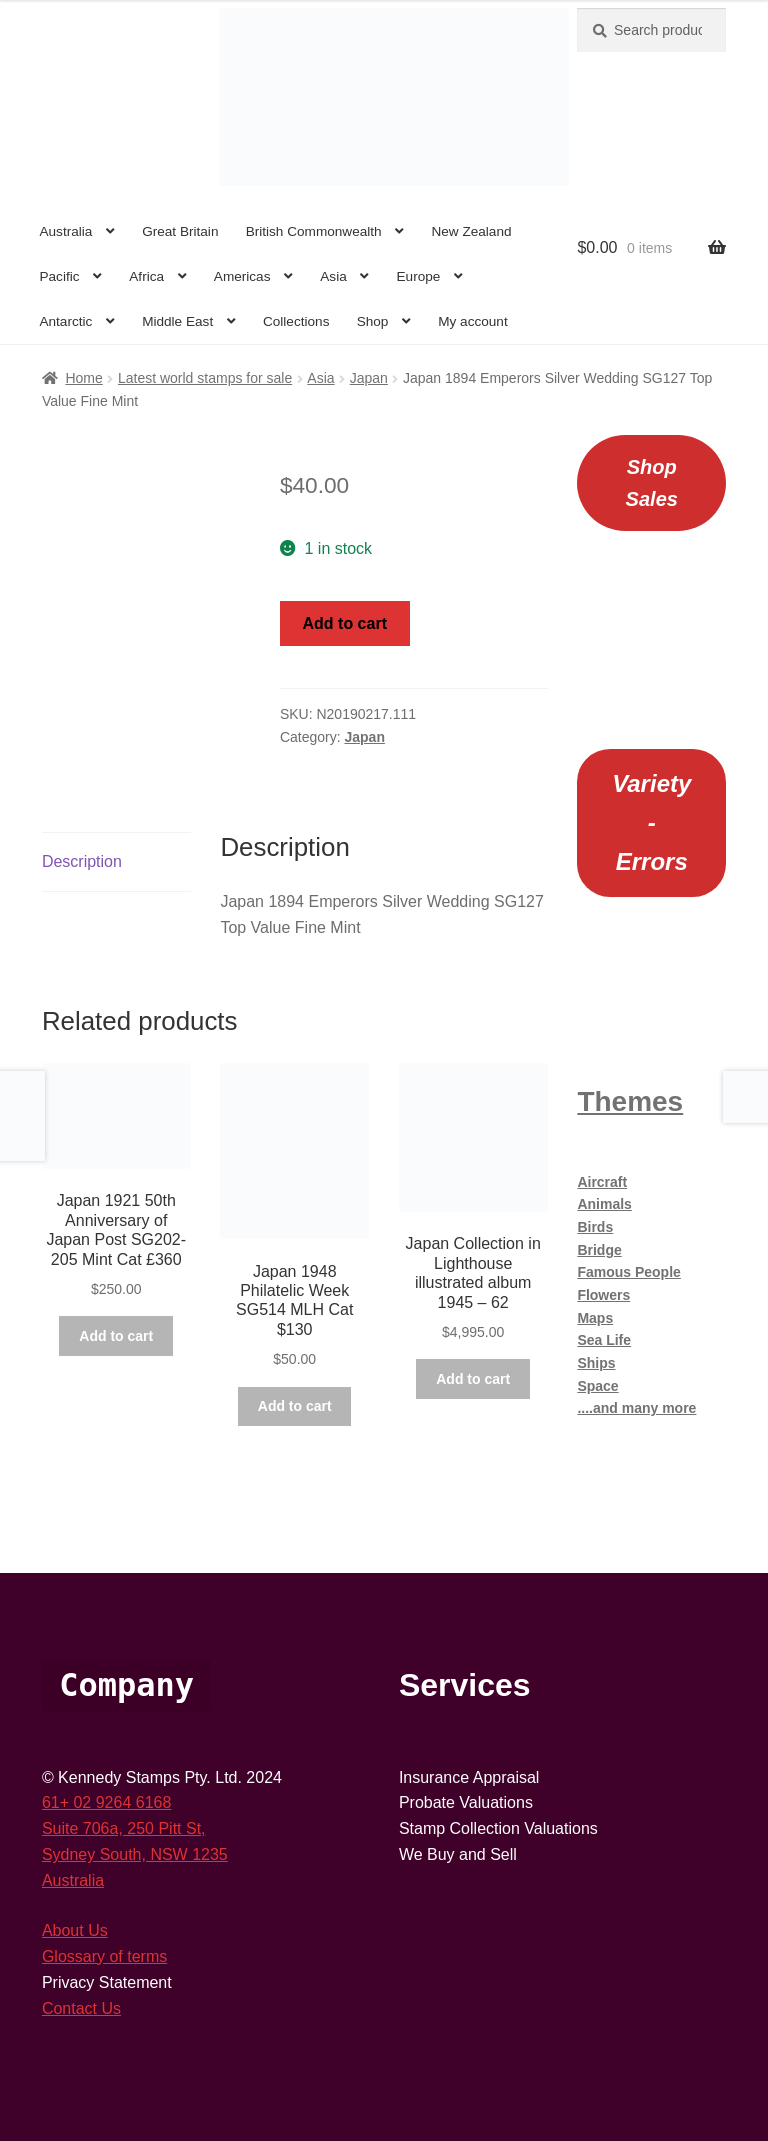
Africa (146, 276)
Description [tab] (82, 861)
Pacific (59, 276)
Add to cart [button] (116, 1336)
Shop (373, 321)
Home (83, 378)
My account (473, 321)
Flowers (603, 1295)
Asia (333, 276)
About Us (75, 1930)
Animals (604, 1204)
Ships (596, 1363)
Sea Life (604, 1340)
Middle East (177, 321)
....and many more (636, 1408)
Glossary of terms (104, 1956)
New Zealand (471, 231)
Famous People (628, 1272)
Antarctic (65, 321)
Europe (419, 276)
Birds (595, 1227)
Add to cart (345, 623)
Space (597, 1386)
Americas (242, 276)
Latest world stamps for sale (205, 378)
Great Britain (180, 231)
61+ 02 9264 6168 (106, 1802)
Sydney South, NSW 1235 (135, 1854)
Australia (65, 231)
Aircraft (602, 1182)
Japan (369, 378)
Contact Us (81, 2008)
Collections (296, 321)
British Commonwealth (314, 231)
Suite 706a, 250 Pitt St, (124, 1828)
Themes (630, 1101)
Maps (595, 1318)
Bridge (599, 1250)
